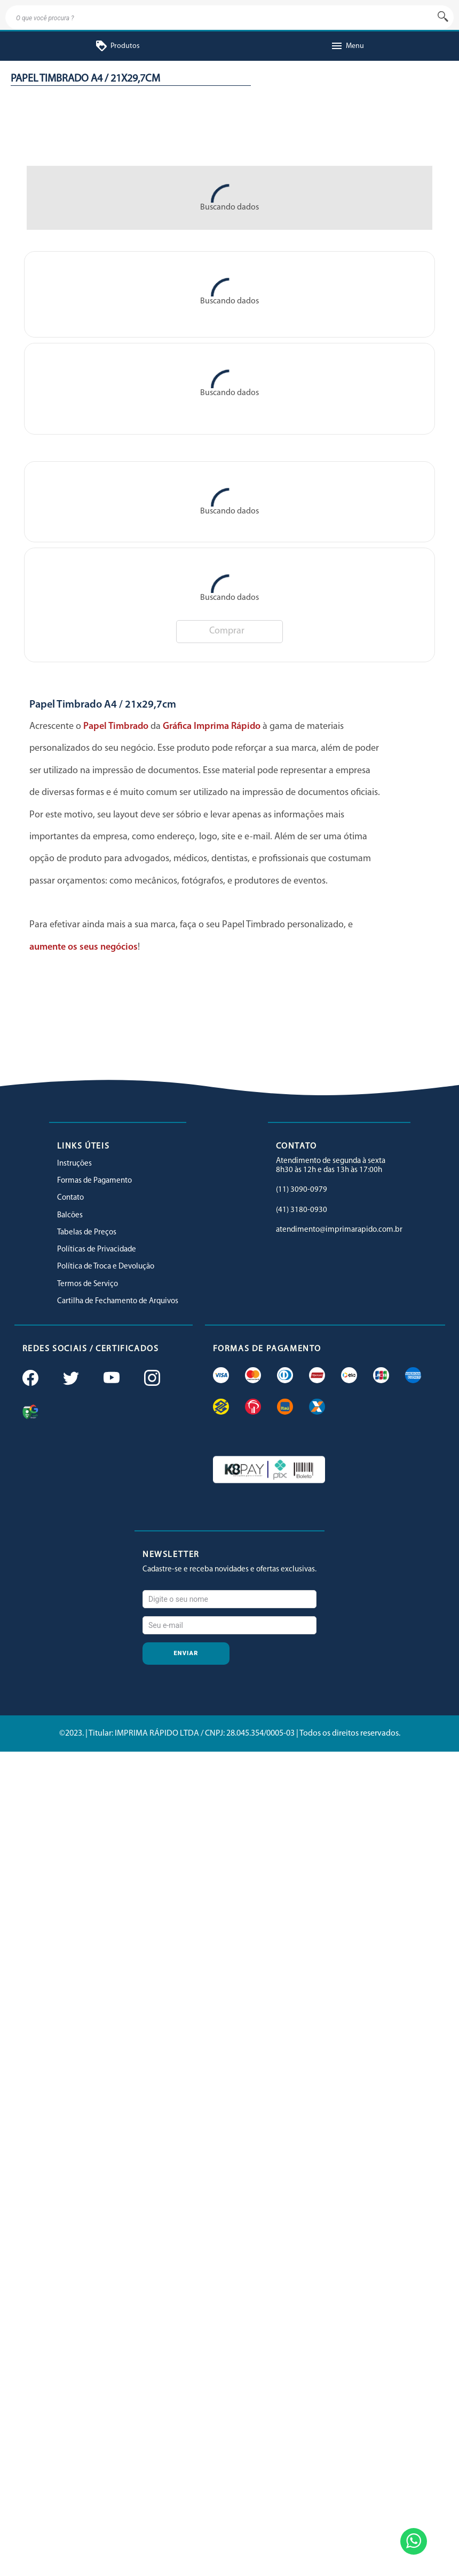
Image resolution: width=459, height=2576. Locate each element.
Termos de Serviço (87, 1284)
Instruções (74, 1164)
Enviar (186, 1653)
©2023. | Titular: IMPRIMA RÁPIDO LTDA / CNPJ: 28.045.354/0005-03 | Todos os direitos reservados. (229, 1733)
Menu (347, 46)
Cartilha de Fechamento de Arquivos (117, 1301)
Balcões (70, 1215)
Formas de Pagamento (94, 1181)
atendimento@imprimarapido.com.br (339, 1230)
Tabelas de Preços (86, 1233)
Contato (70, 1198)
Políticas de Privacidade (96, 1250)
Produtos (117, 46)
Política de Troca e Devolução (105, 1267)
